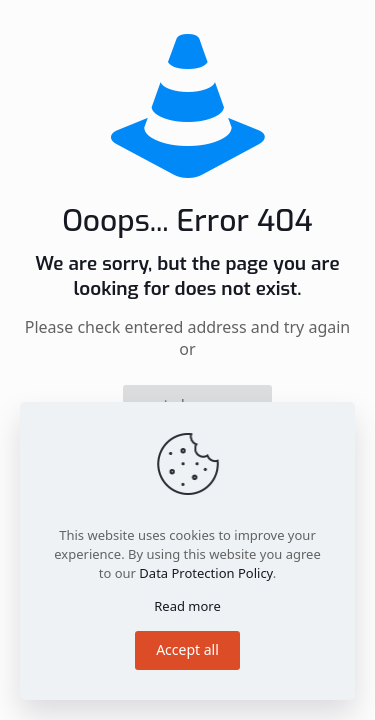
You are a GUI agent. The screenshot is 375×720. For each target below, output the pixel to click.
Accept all (187, 649)
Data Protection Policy (205, 573)
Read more (187, 606)
